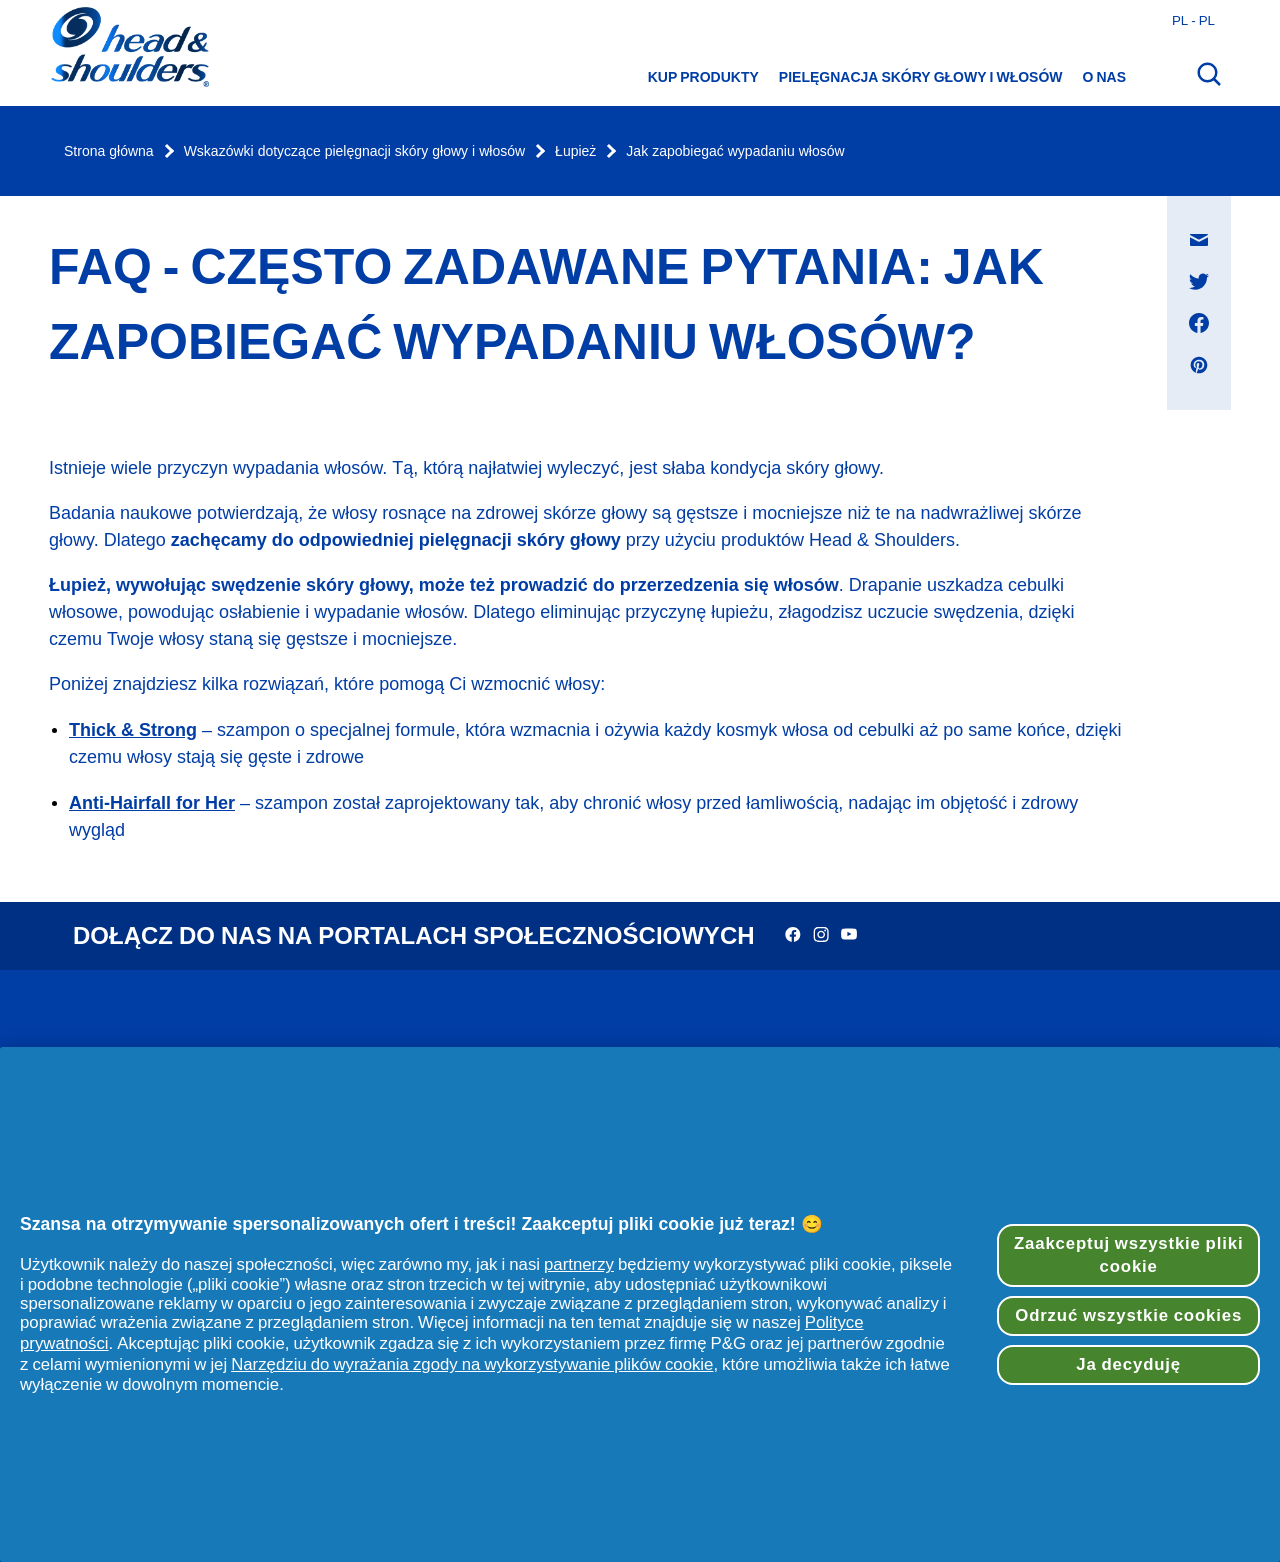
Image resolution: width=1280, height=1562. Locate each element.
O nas (1104, 77)
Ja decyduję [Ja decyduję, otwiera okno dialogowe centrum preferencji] (1128, 1364)
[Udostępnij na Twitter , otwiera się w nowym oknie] (1199, 281)
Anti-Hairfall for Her (152, 802)
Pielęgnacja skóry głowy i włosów (921, 77)
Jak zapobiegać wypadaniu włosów (735, 151)
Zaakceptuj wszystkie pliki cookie (1128, 1255)
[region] (640, 1304)
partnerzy (579, 1264)
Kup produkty (703, 77)
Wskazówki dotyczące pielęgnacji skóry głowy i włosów (354, 151)
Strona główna (109, 151)
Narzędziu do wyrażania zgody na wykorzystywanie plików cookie (472, 1364)
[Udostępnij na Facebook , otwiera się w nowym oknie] (1199, 323)
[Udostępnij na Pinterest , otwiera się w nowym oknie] (1199, 365)
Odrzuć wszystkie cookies (1128, 1315)
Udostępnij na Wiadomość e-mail (1209, 220)
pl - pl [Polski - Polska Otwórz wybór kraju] (1193, 20)
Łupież (575, 151)
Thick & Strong (133, 729)
